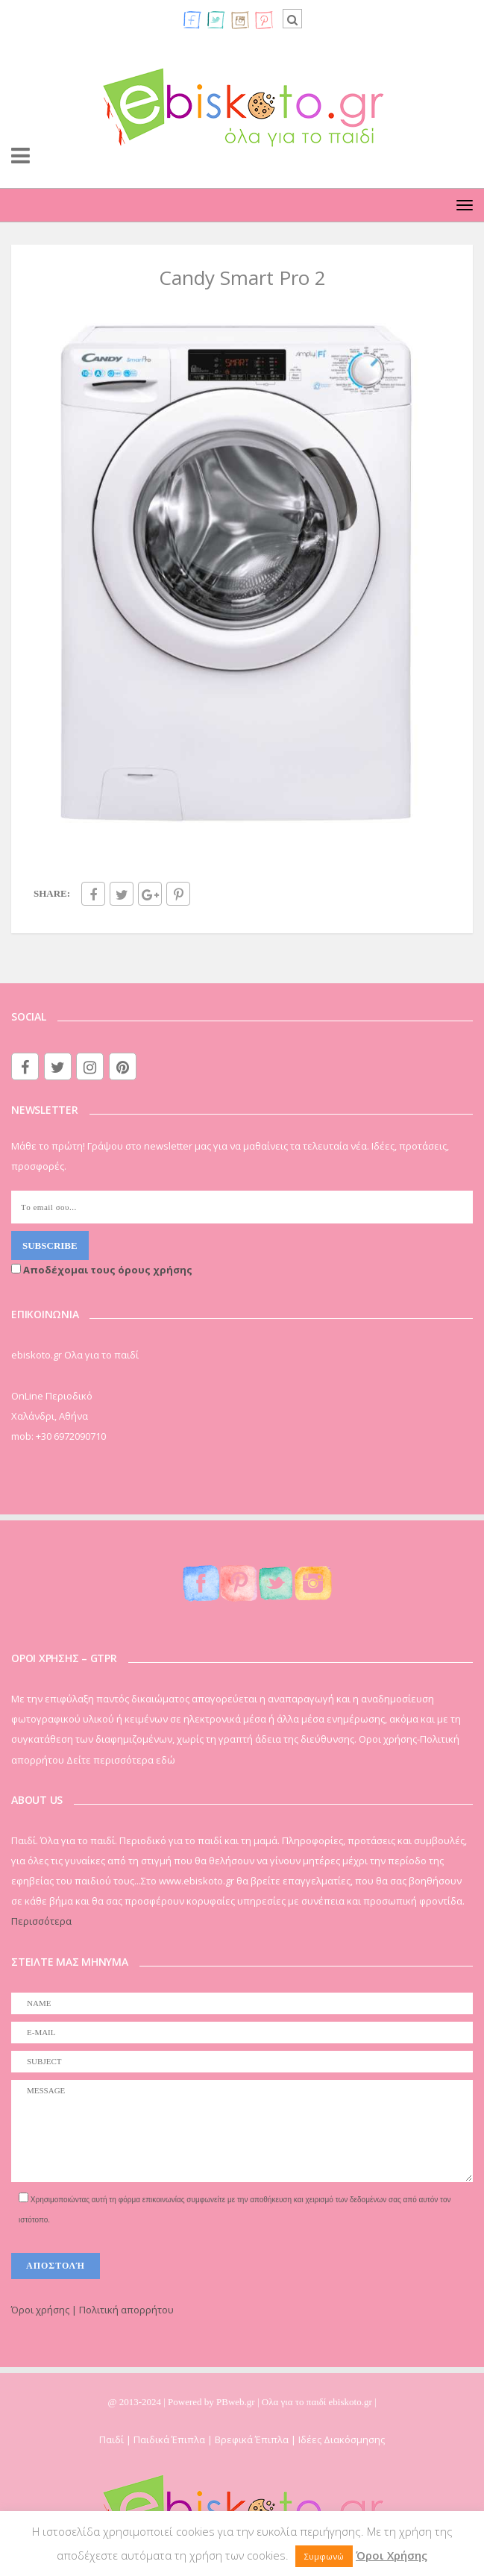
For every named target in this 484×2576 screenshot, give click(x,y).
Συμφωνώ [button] (324, 2556)
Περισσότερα (41, 1921)
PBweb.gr (236, 2401)
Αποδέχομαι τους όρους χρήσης (101, 1269)
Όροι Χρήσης (391, 2555)
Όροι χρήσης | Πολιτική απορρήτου (92, 2309)
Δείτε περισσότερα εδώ (120, 1760)
